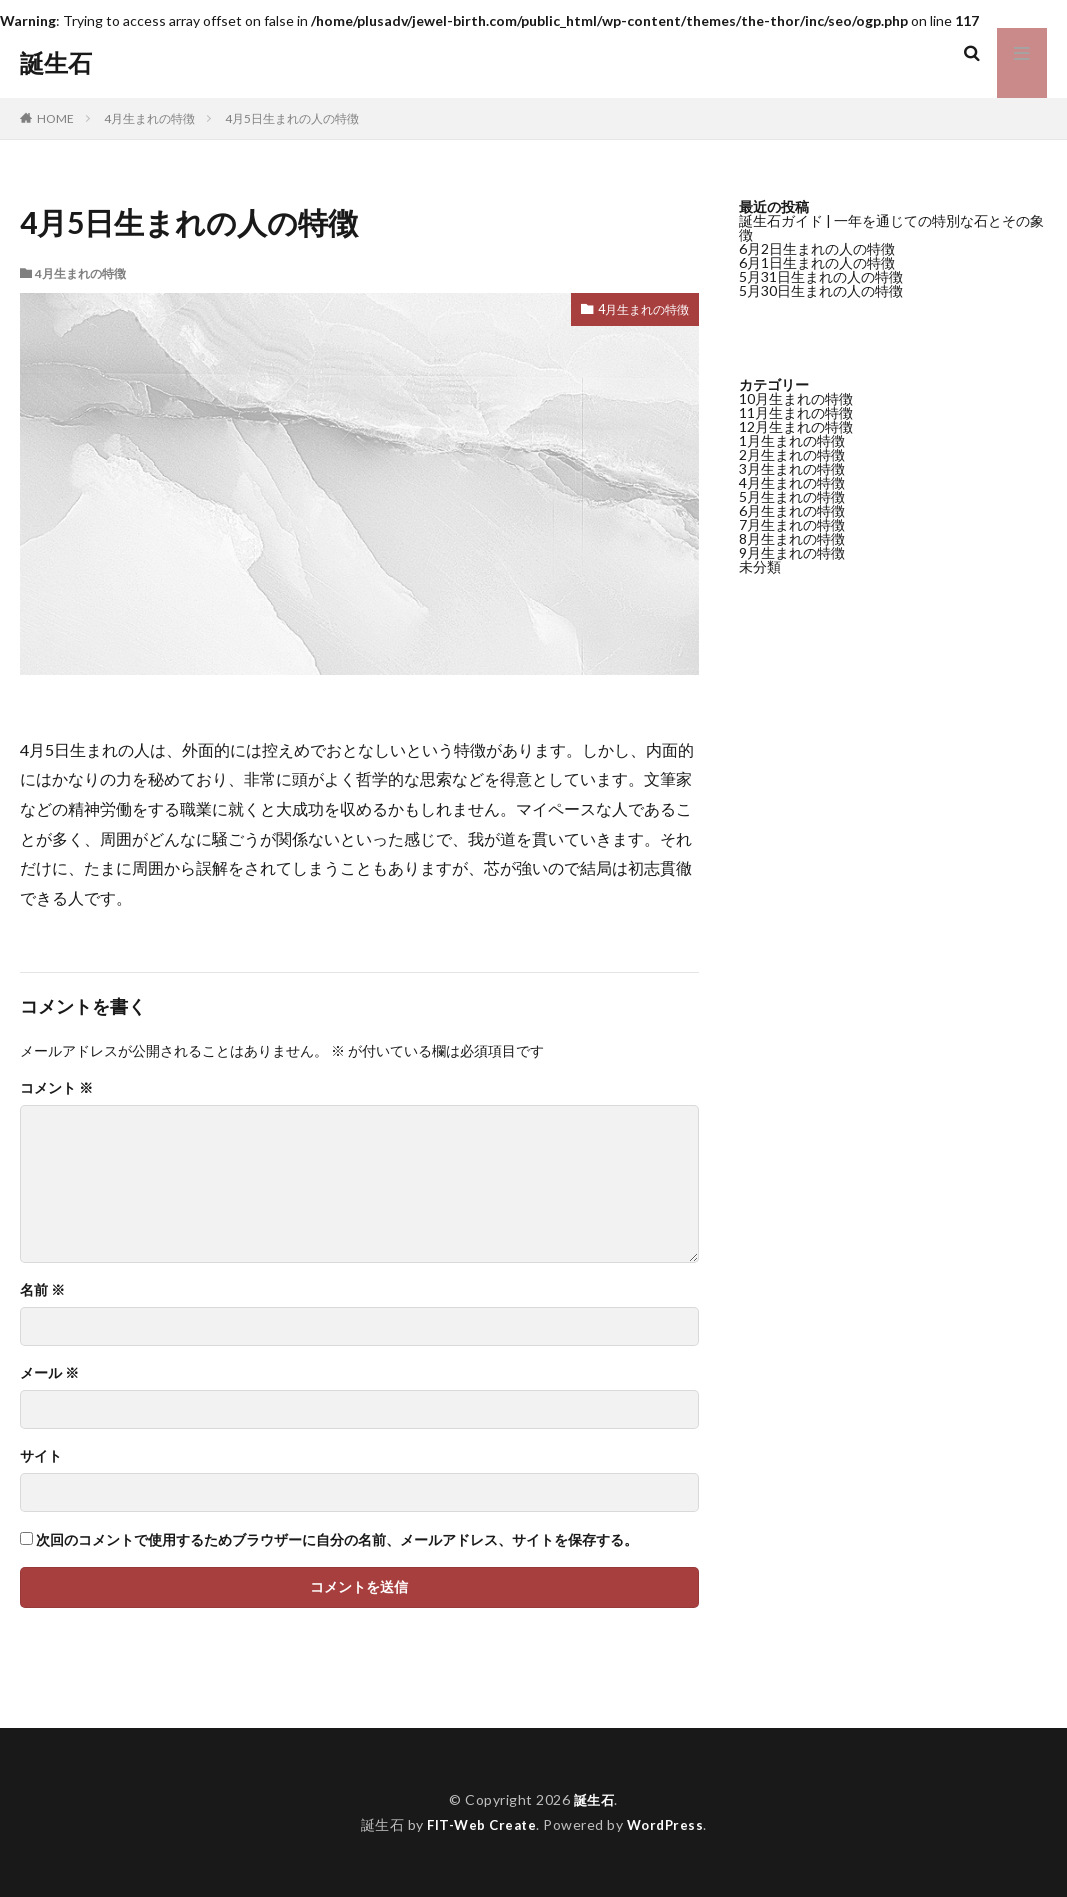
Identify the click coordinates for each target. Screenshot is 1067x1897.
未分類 (760, 566)
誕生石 (56, 63)
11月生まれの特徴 (796, 412)
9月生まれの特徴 (792, 552)
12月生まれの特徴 (796, 426)
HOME (55, 118)
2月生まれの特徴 (792, 454)
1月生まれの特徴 (792, 440)
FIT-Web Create (479, 1824)
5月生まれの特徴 (792, 496)
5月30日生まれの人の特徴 (821, 290)
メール (49, 1373)
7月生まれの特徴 (792, 524)
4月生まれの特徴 (149, 118)
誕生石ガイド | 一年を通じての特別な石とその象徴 (891, 227)
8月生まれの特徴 (792, 538)
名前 (42, 1290)
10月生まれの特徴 (796, 398)
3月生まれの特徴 (792, 468)
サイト (41, 1456)
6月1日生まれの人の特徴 (817, 262)
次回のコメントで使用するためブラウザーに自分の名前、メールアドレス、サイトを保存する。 (337, 1540)
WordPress (668, 1824)
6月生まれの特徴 (792, 510)
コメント (56, 1088)
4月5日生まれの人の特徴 (292, 118)
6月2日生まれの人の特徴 (817, 248)
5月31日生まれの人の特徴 (821, 276)
